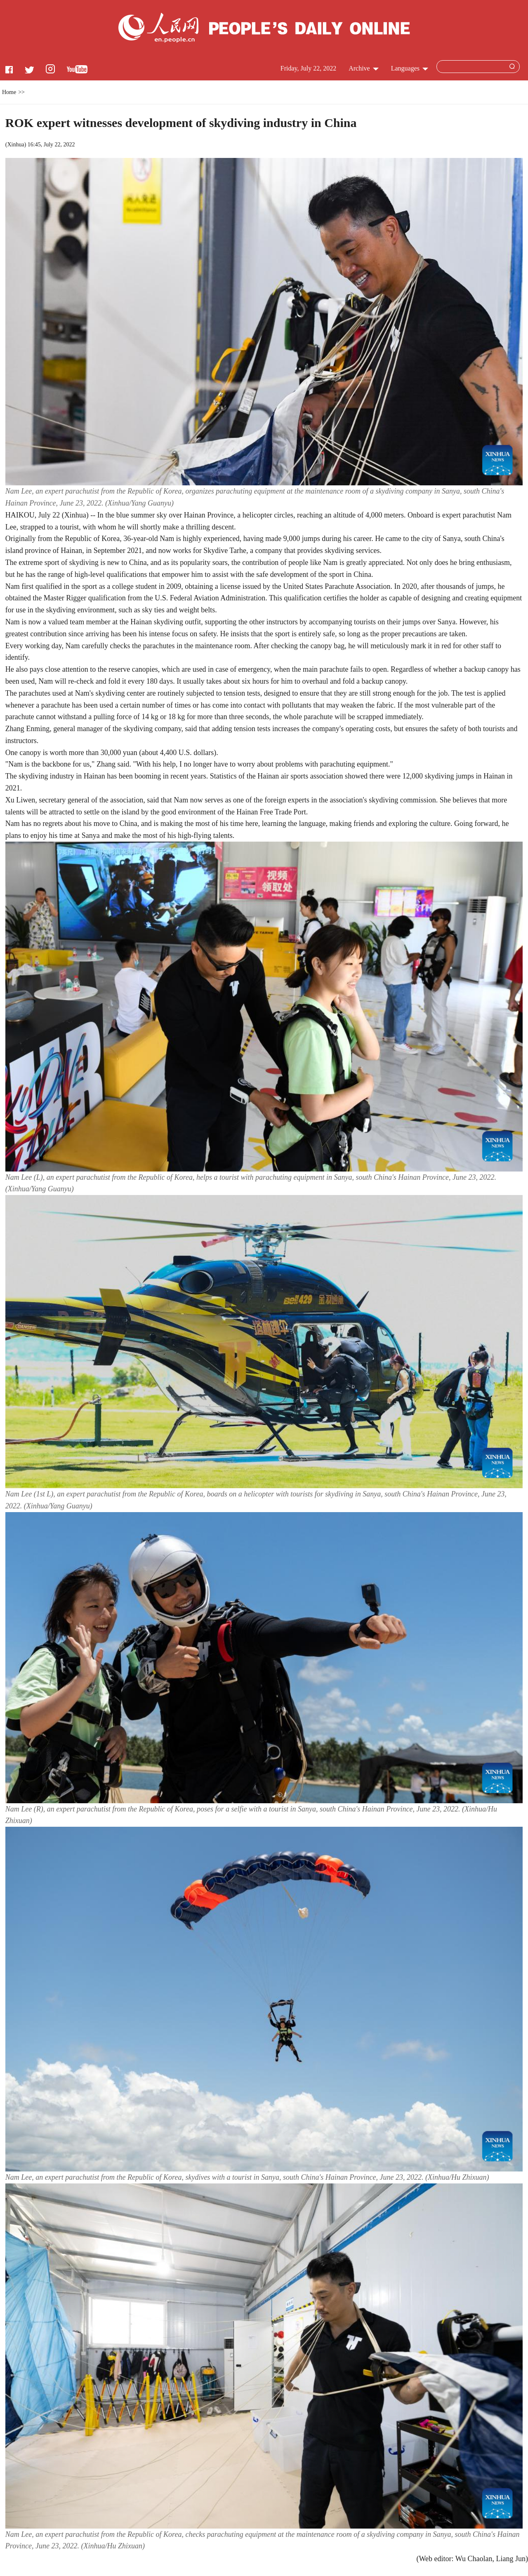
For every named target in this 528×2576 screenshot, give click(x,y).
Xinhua (15, 144)
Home (9, 92)
